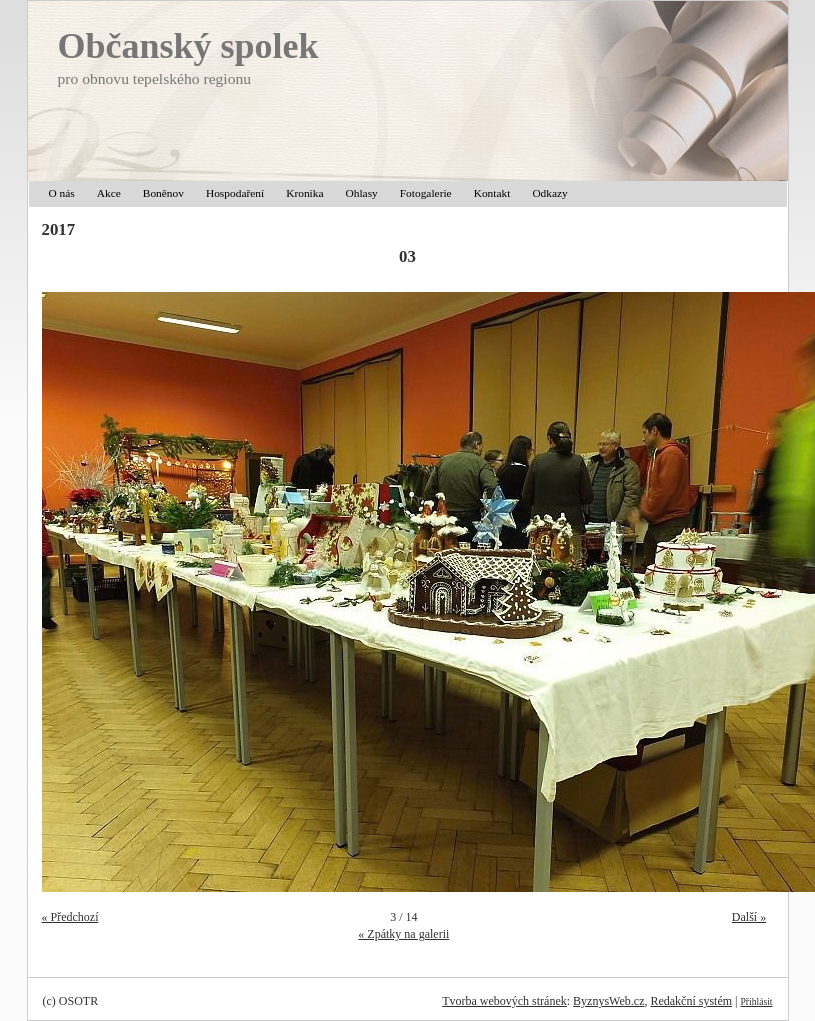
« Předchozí (70, 917)
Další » (749, 917)
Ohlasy (362, 193)
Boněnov (163, 193)
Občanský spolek (188, 46)
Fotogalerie (426, 193)
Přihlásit (757, 1001)
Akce (109, 193)
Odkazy (549, 193)
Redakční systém (691, 1001)
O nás (62, 193)
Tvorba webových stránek (504, 1001)
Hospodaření (235, 193)
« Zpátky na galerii (403, 934)
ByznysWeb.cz (608, 1001)
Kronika (304, 193)
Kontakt (492, 193)
